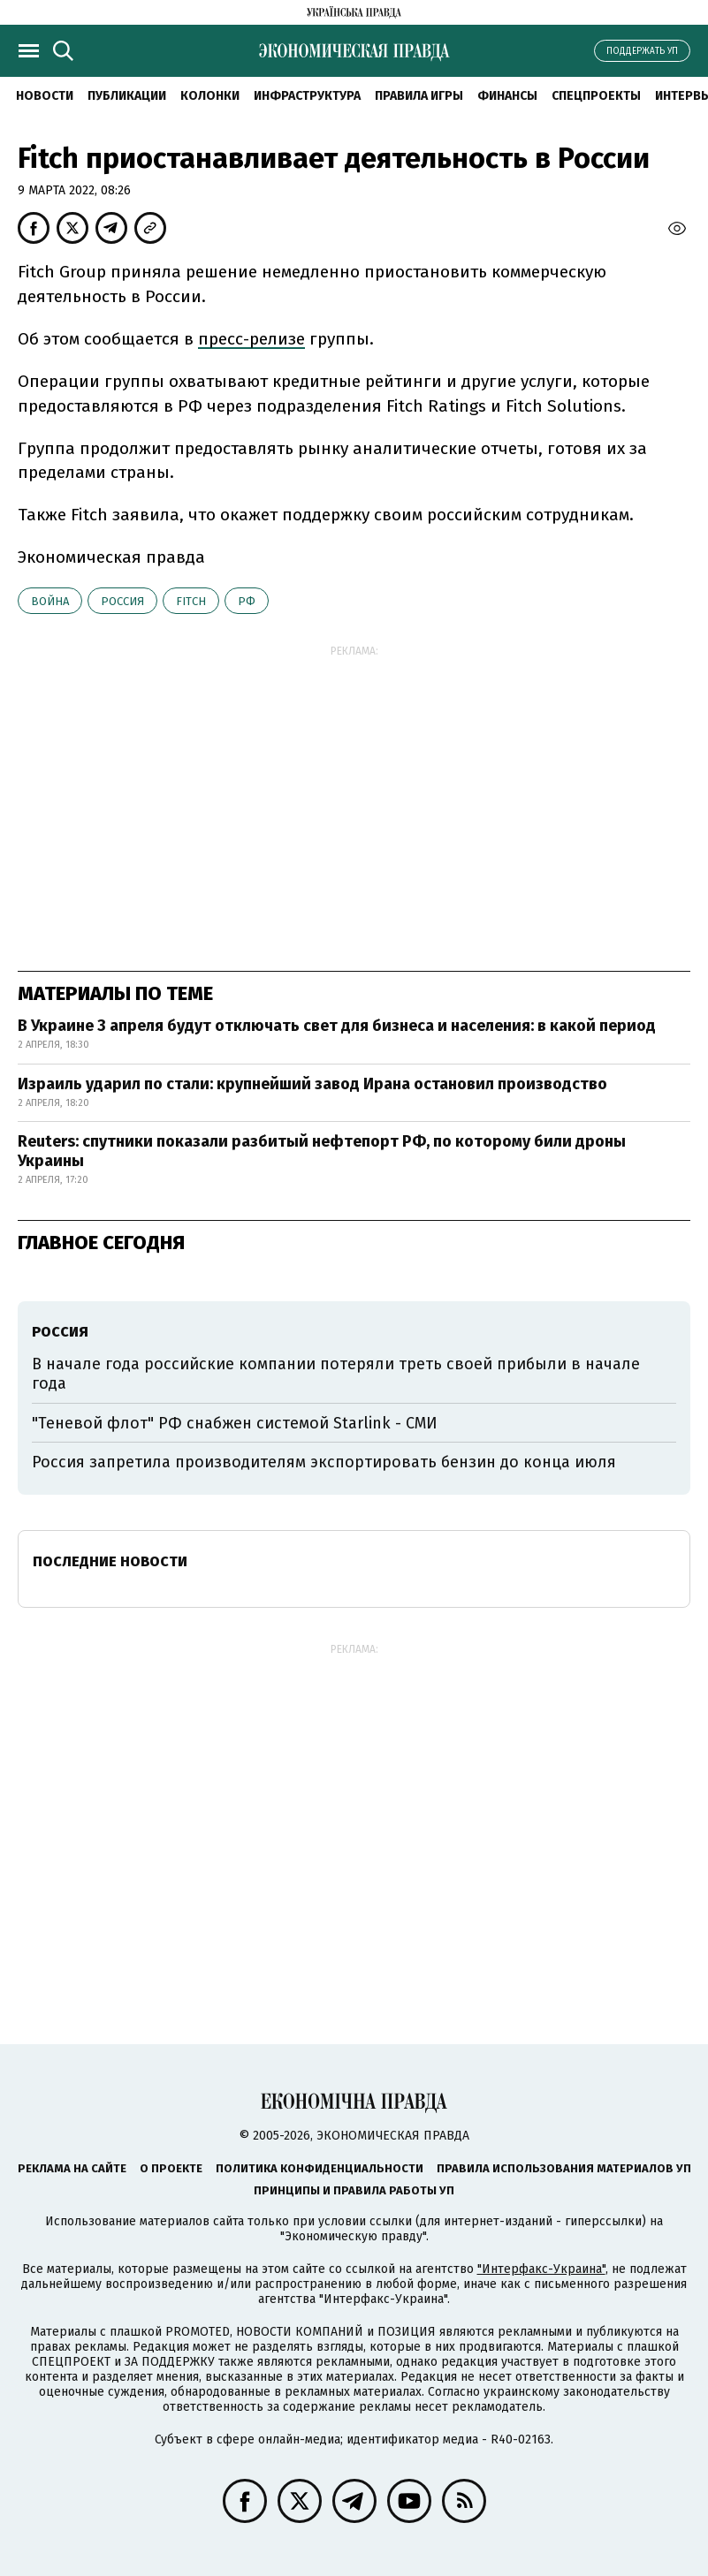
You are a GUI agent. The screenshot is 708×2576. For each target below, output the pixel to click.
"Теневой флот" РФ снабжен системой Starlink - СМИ (235, 1423)
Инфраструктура (307, 95)
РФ (246, 601)
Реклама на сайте (72, 2168)
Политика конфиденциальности (319, 2168)
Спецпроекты (596, 95)
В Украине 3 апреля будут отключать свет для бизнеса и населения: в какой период (337, 1025)
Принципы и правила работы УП (354, 2190)
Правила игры (419, 95)
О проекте (171, 2168)
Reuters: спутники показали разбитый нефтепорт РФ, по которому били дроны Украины (322, 1151)
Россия (122, 601)
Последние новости (110, 1561)
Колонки (210, 95)
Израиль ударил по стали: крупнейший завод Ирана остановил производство (312, 1084)
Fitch (191, 601)
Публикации (127, 95)
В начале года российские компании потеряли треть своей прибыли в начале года (336, 1373)
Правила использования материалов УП (564, 2168)
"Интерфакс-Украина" (541, 2269)
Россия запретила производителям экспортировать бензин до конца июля (324, 1462)
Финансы (507, 95)
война (50, 601)
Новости (44, 95)
